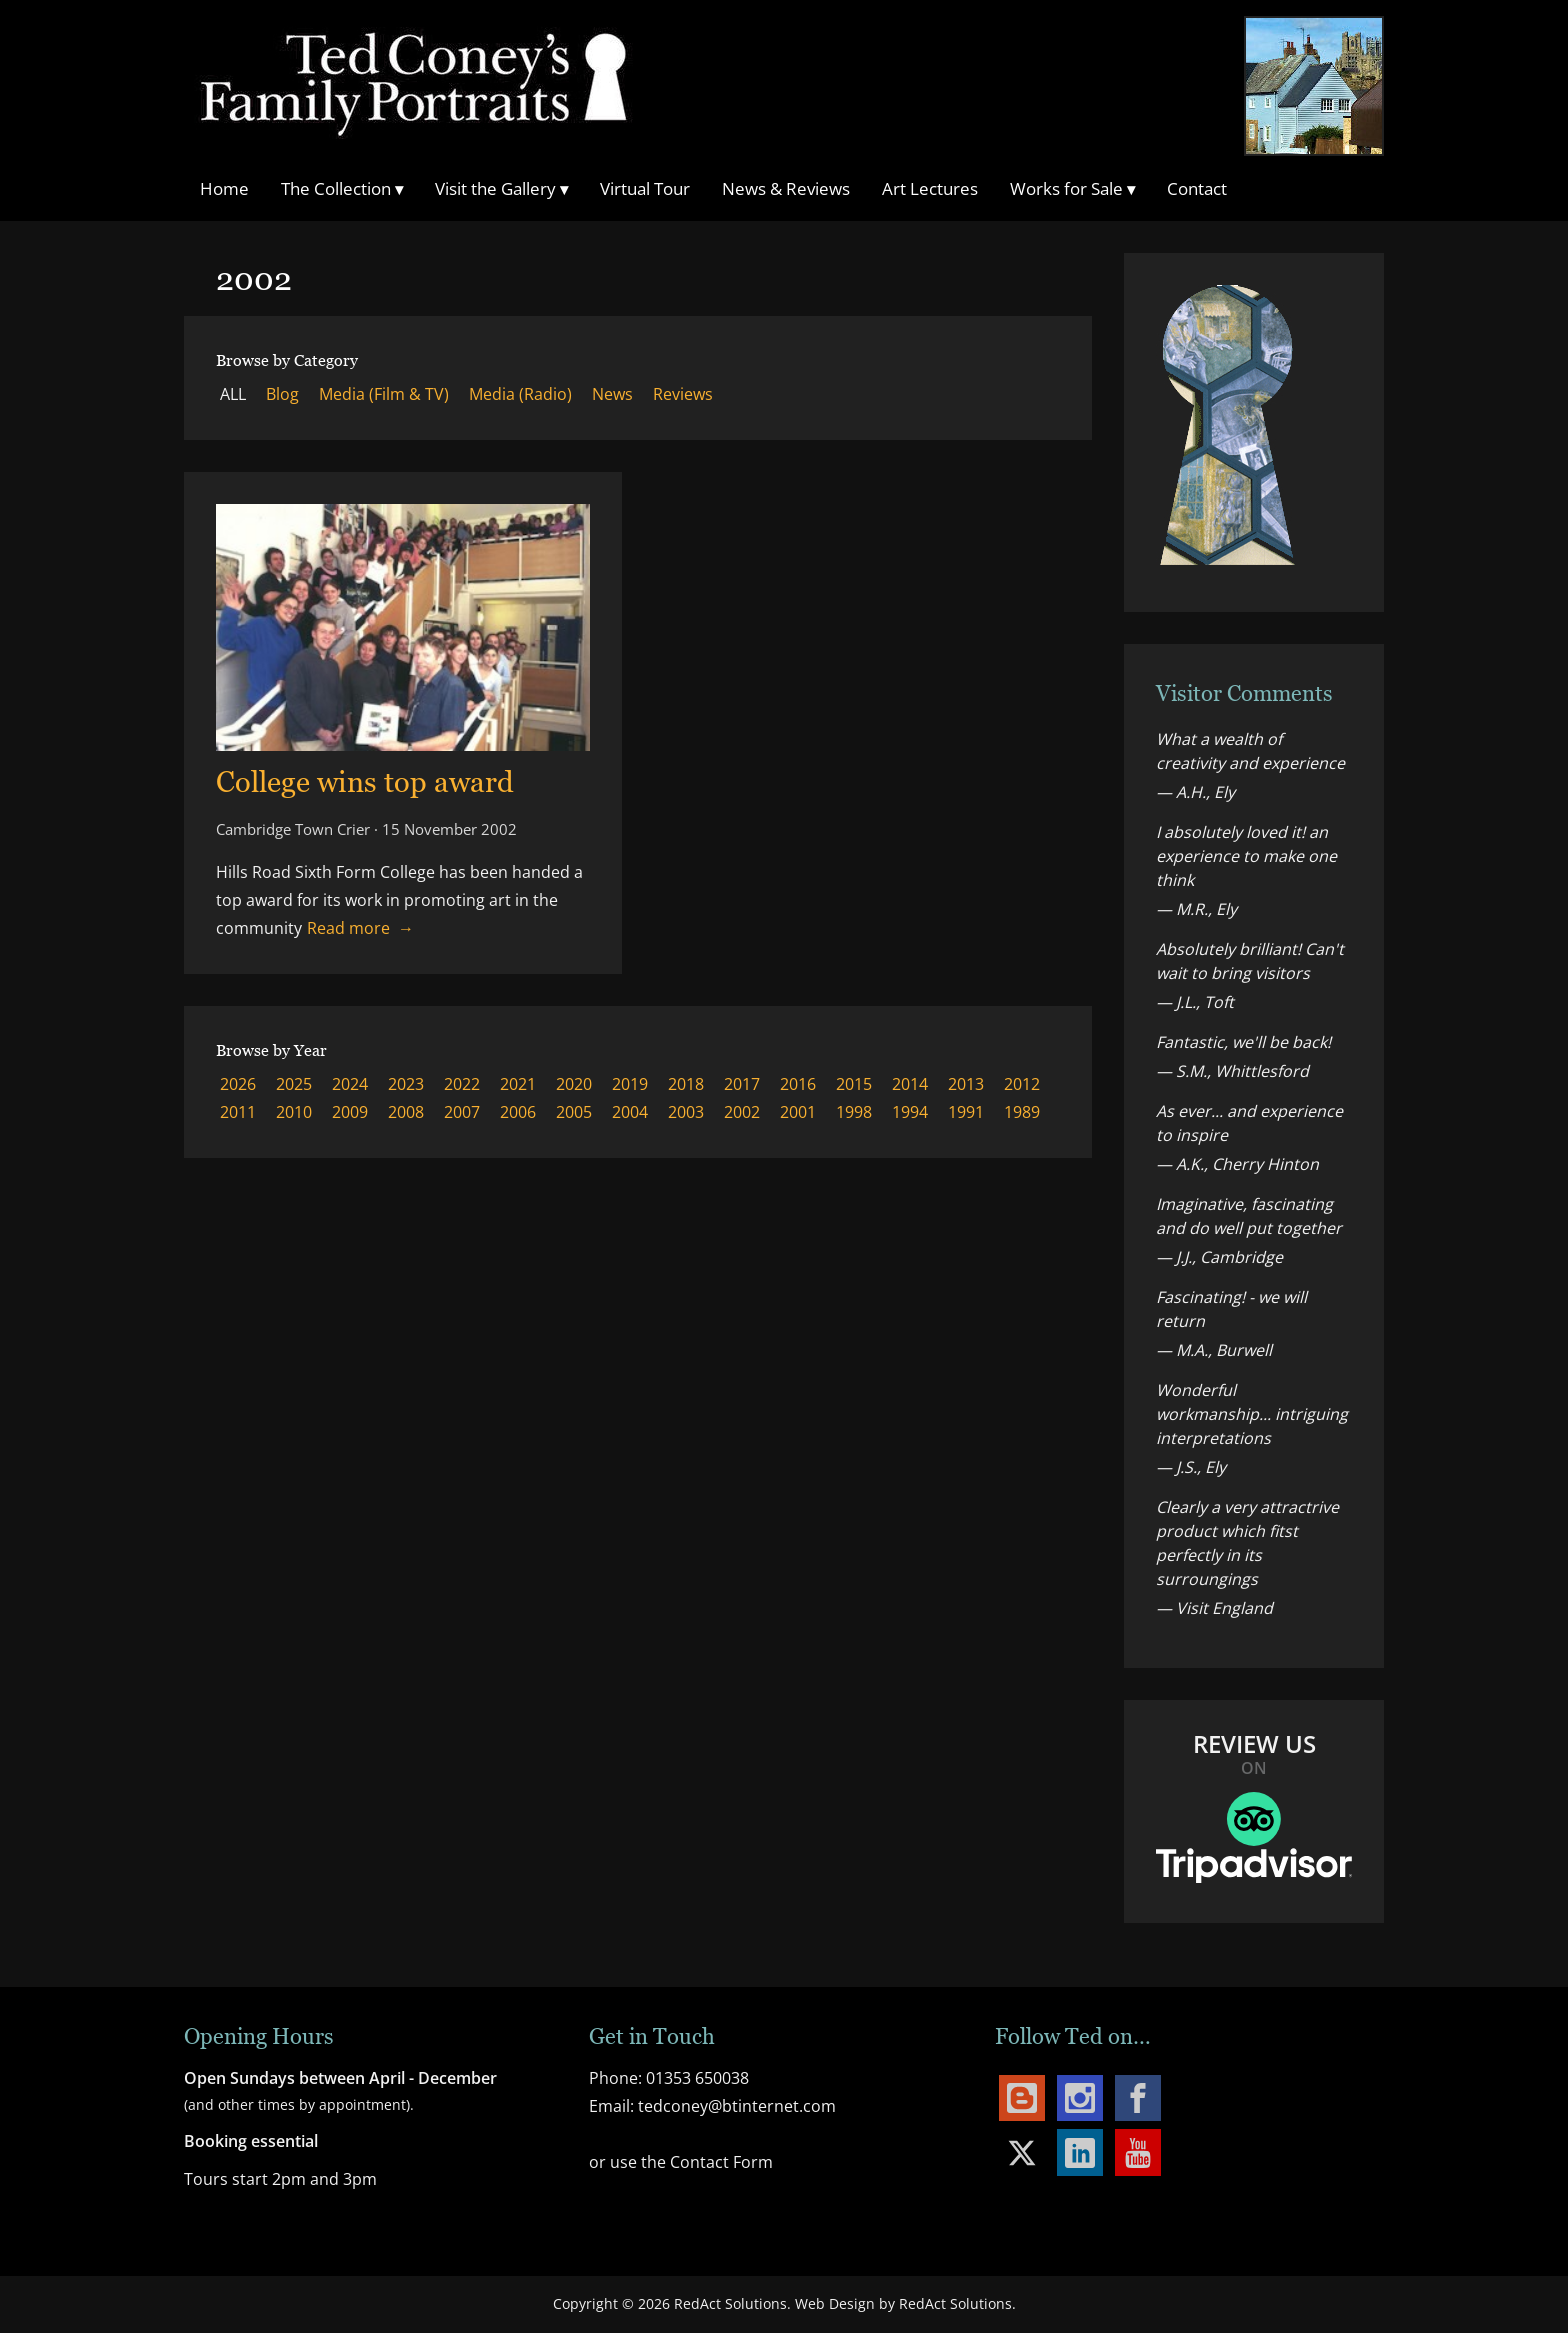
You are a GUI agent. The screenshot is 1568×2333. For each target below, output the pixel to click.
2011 (238, 1112)
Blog (282, 394)
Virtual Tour (645, 188)
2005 (574, 1112)
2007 (462, 1112)
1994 (910, 1112)
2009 (350, 1112)
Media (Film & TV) (384, 394)
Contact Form (721, 2162)
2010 (294, 1112)
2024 (350, 1084)
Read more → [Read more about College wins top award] (360, 928)
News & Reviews (786, 188)
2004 (630, 1112)
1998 (854, 1112)
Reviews (683, 394)
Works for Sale (1072, 188)
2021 (518, 1084)
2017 (742, 1084)
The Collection (342, 188)
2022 (462, 1084)
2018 (686, 1084)
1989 (1022, 1112)
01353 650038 (697, 2078)
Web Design (835, 2303)
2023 (406, 1084)
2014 (910, 1084)
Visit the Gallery (501, 188)
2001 (798, 1112)
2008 (406, 1112)
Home (224, 188)
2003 (686, 1112)
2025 (294, 1084)
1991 (966, 1112)
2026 (238, 1084)
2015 (854, 1084)
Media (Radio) (520, 394)
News (612, 394)
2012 (1022, 1084)
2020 (574, 1084)
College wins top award (365, 781)
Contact (1197, 188)
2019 (630, 1084)
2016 (798, 1084)
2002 (742, 1112)
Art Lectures (930, 188)
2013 (966, 1084)
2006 (518, 1112)
